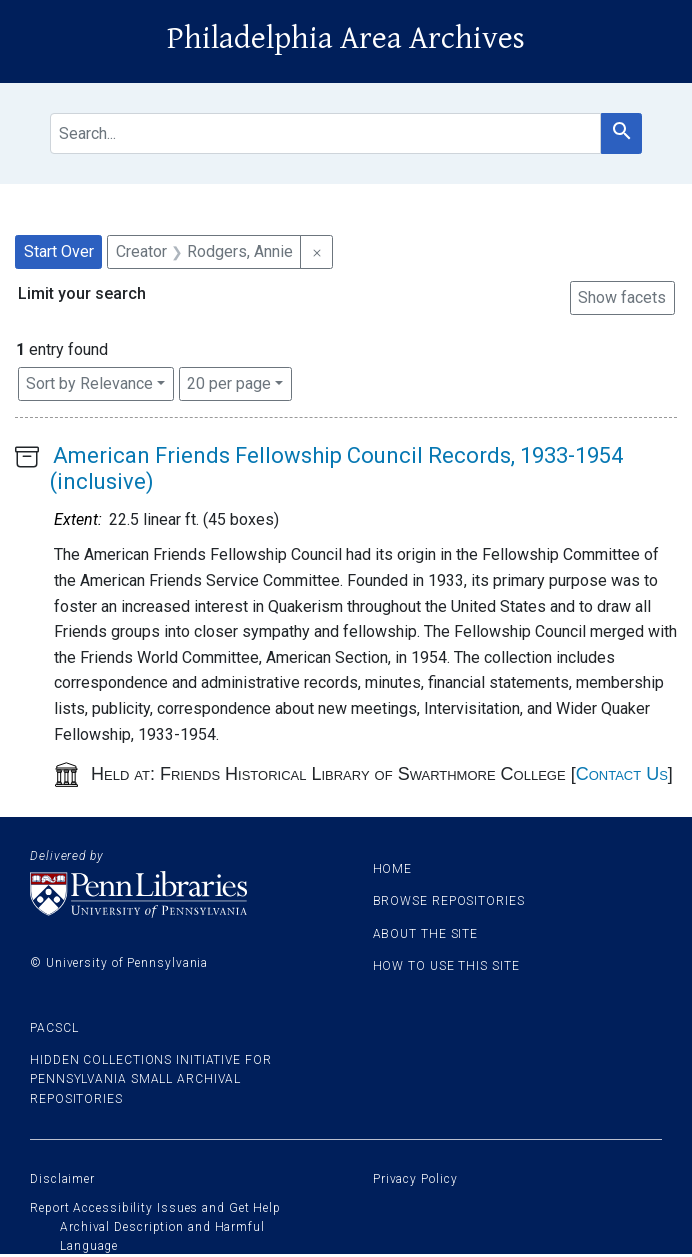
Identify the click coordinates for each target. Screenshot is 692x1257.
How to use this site (446, 966)
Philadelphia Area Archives (346, 38)
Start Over (59, 251)
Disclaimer (62, 1179)
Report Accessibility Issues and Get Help (155, 1208)
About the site (426, 934)
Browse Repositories (449, 901)
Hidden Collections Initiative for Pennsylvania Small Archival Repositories (151, 1079)
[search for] (325, 133)
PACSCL (54, 1028)
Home (393, 869)
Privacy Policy (415, 1179)
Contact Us (622, 774)
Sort (89, 383)
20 (229, 382)
